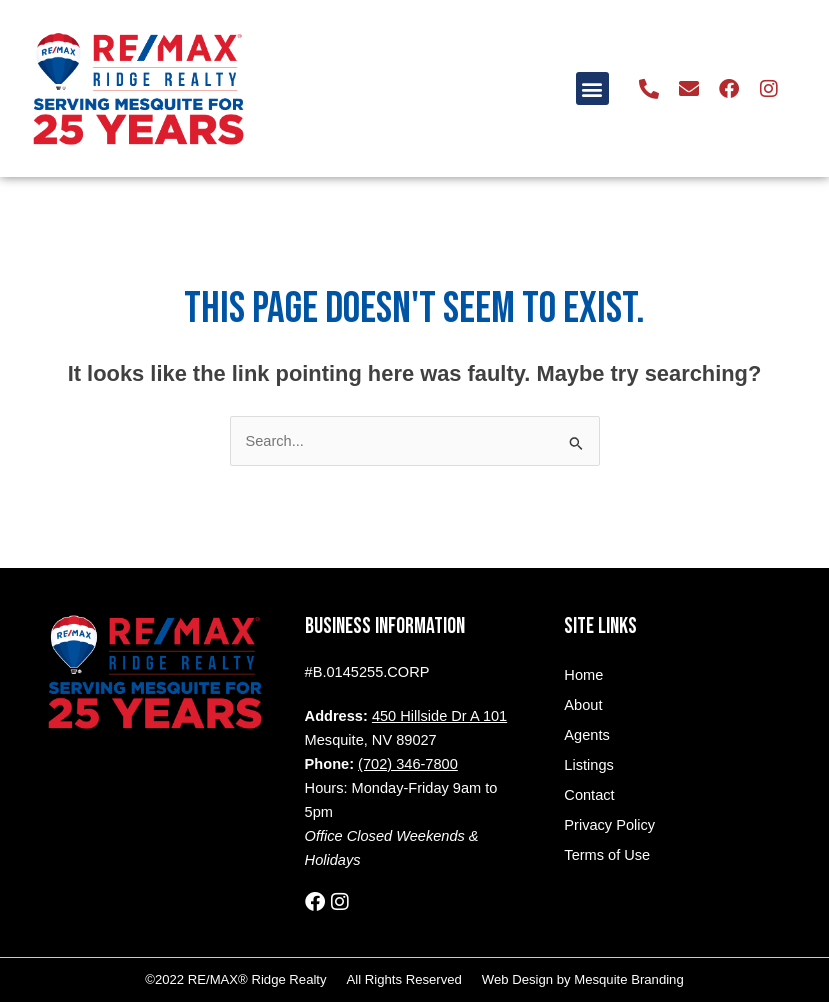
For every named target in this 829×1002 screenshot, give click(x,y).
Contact (589, 795)
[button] (592, 88)
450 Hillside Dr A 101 (439, 716)
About (583, 705)
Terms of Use (607, 855)
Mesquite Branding (628, 979)
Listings (588, 765)
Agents (586, 735)
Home (583, 675)
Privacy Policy (609, 825)
